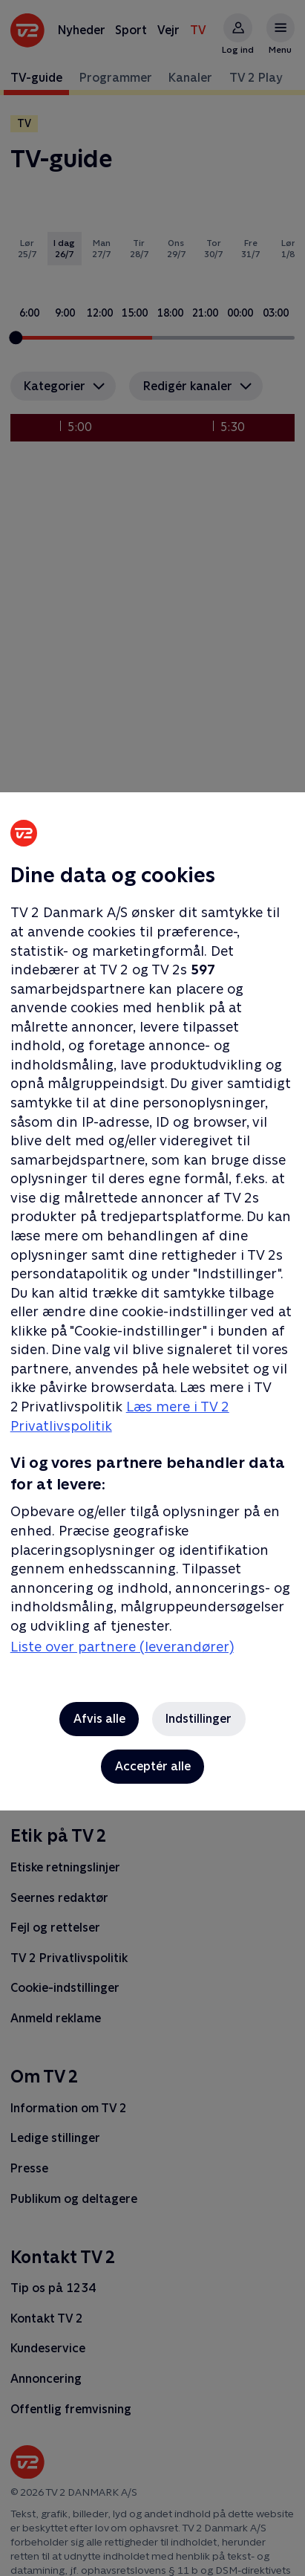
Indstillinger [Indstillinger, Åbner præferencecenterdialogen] (198, 1719)
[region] (152, 1288)
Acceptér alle (153, 1766)
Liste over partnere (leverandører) (122, 1646)
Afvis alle (99, 1719)
